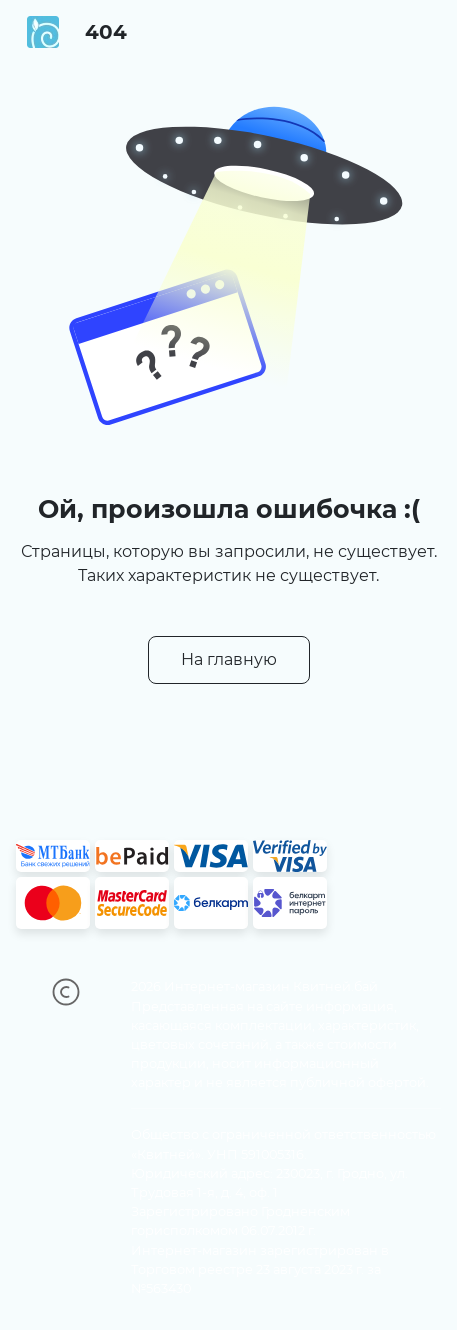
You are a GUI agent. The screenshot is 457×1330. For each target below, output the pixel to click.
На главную (229, 659)
